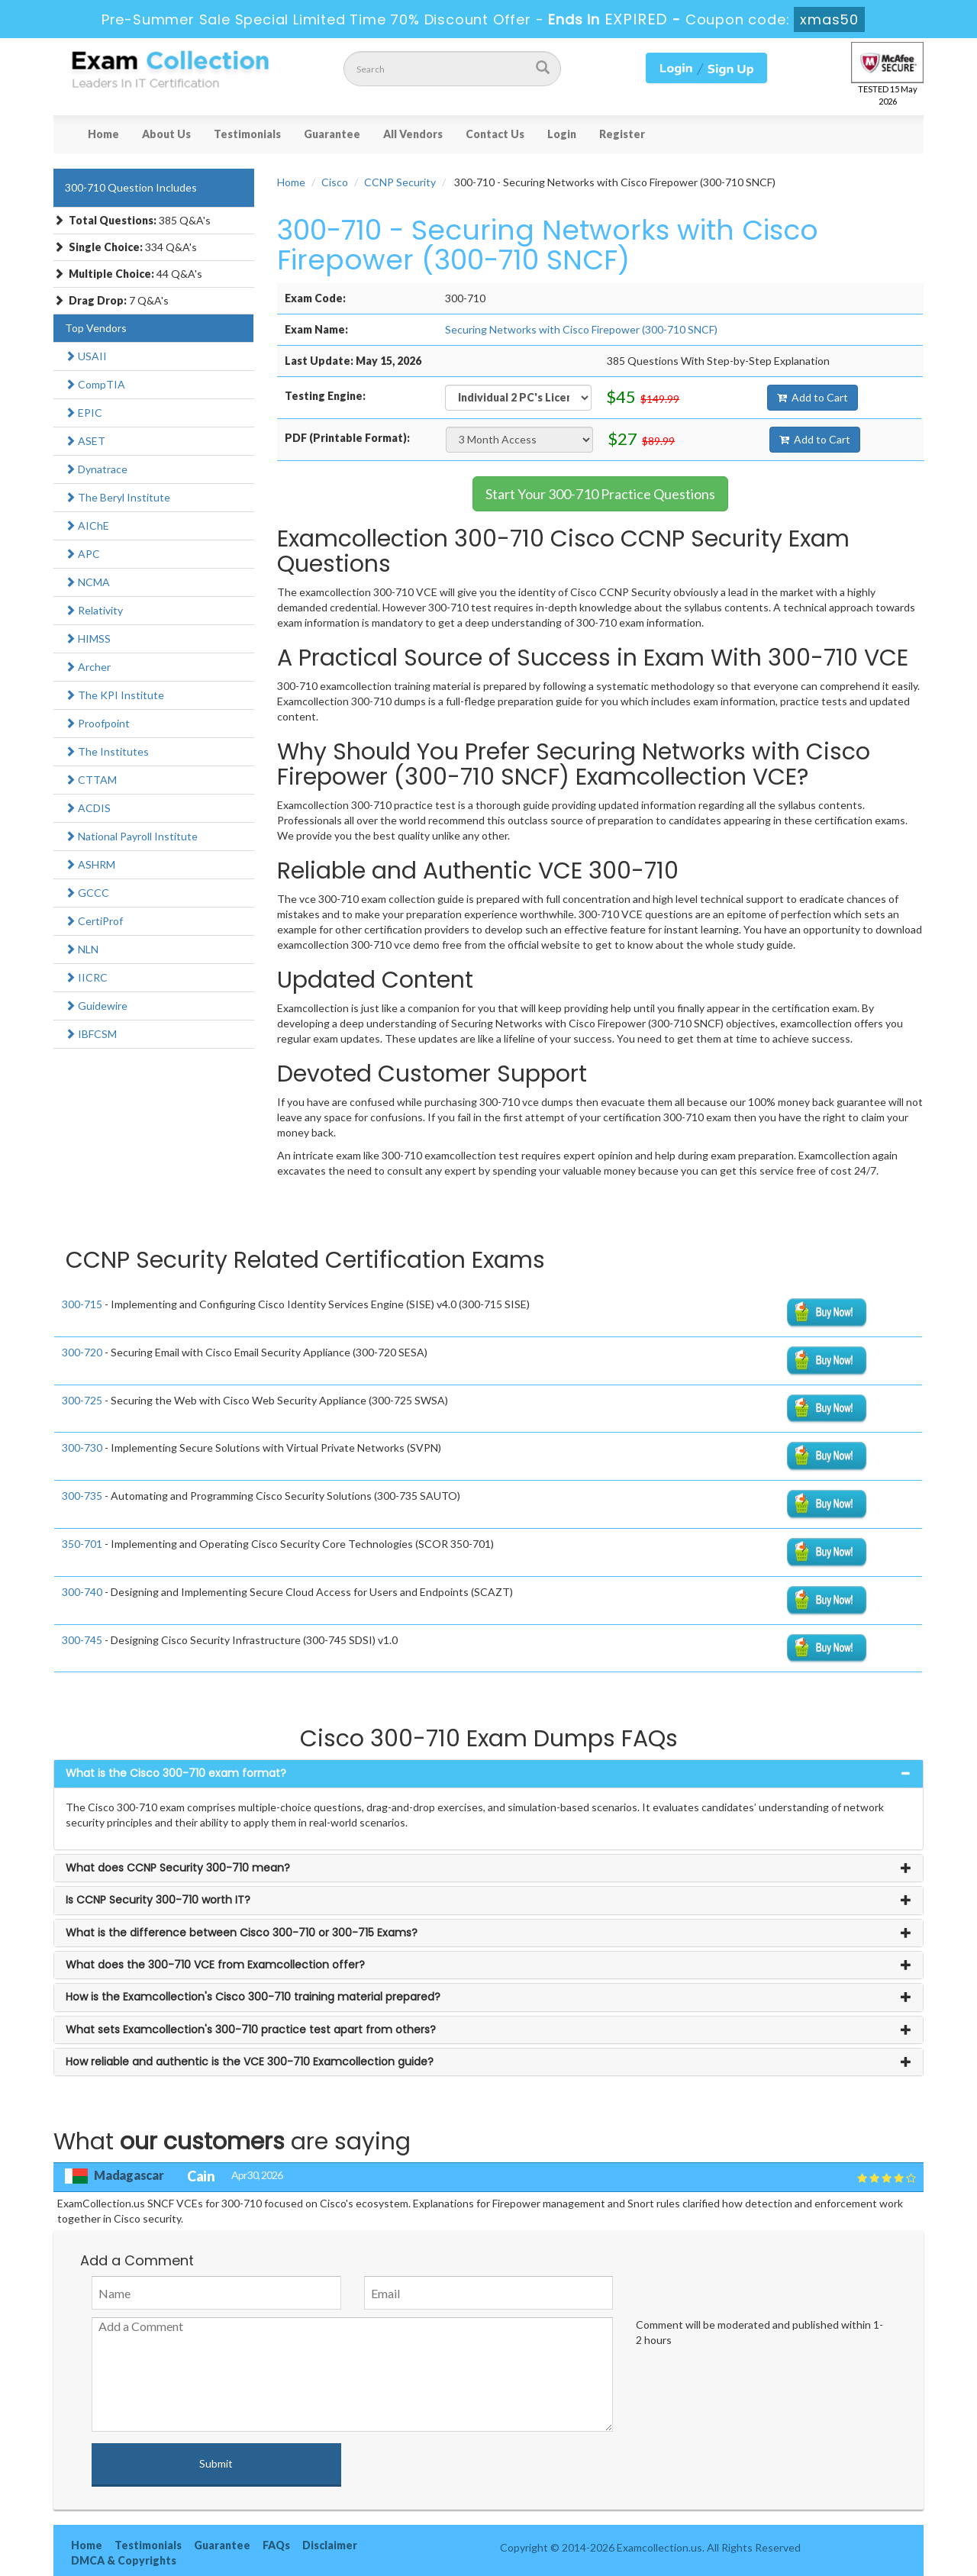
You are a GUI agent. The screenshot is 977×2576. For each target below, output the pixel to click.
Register (622, 133)
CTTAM (91, 779)
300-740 (82, 1591)
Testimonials (247, 133)
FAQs (276, 2545)
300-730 (82, 1447)
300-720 (82, 1352)
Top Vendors (96, 327)
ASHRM (90, 864)
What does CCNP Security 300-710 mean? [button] (178, 1867)
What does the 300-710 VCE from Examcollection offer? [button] (215, 1964)
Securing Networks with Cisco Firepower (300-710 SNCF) (581, 329)
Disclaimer (329, 2545)
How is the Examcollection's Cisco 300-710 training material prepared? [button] (253, 1996)
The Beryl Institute (117, 497)
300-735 (82, 1495)
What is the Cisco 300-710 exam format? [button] (176, 1773)
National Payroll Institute (131, 836)
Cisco (334, 182)
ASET (85, 440)
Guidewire (96, 1005)
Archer (88, 666)
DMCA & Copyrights (123, 2560)
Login (561, 133)
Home (103, 133)
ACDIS (88, 807)
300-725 (82, 1400)
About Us (166, 133)
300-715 (82, 1304)
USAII (86, 356)
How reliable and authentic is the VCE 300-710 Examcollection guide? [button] (250, 2061)
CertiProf (94, 920)
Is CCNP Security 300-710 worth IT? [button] (158, 1899)
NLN (81, 949)
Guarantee (332, 133)
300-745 (82, 1639)
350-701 (82, 1543)
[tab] (488, 1773)
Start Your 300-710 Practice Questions (600, 493)
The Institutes (107, 751)
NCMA (87, 581)
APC (82, 553)
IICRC (86, 977)
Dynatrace (96, 469)
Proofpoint (97, 723)
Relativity (94, 610)
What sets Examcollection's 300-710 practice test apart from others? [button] (251, 2029)
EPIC (83, 412)
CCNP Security (400, 182)
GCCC (87, 892)
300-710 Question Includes (131, 187)
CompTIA (95, 384)
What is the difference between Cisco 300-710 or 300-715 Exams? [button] (242, 1932)
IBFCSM (91, 1033)
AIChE (87, 525)
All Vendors (413, 133)
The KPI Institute (114, 694)
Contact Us (495, 133)
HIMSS (88, 638)
